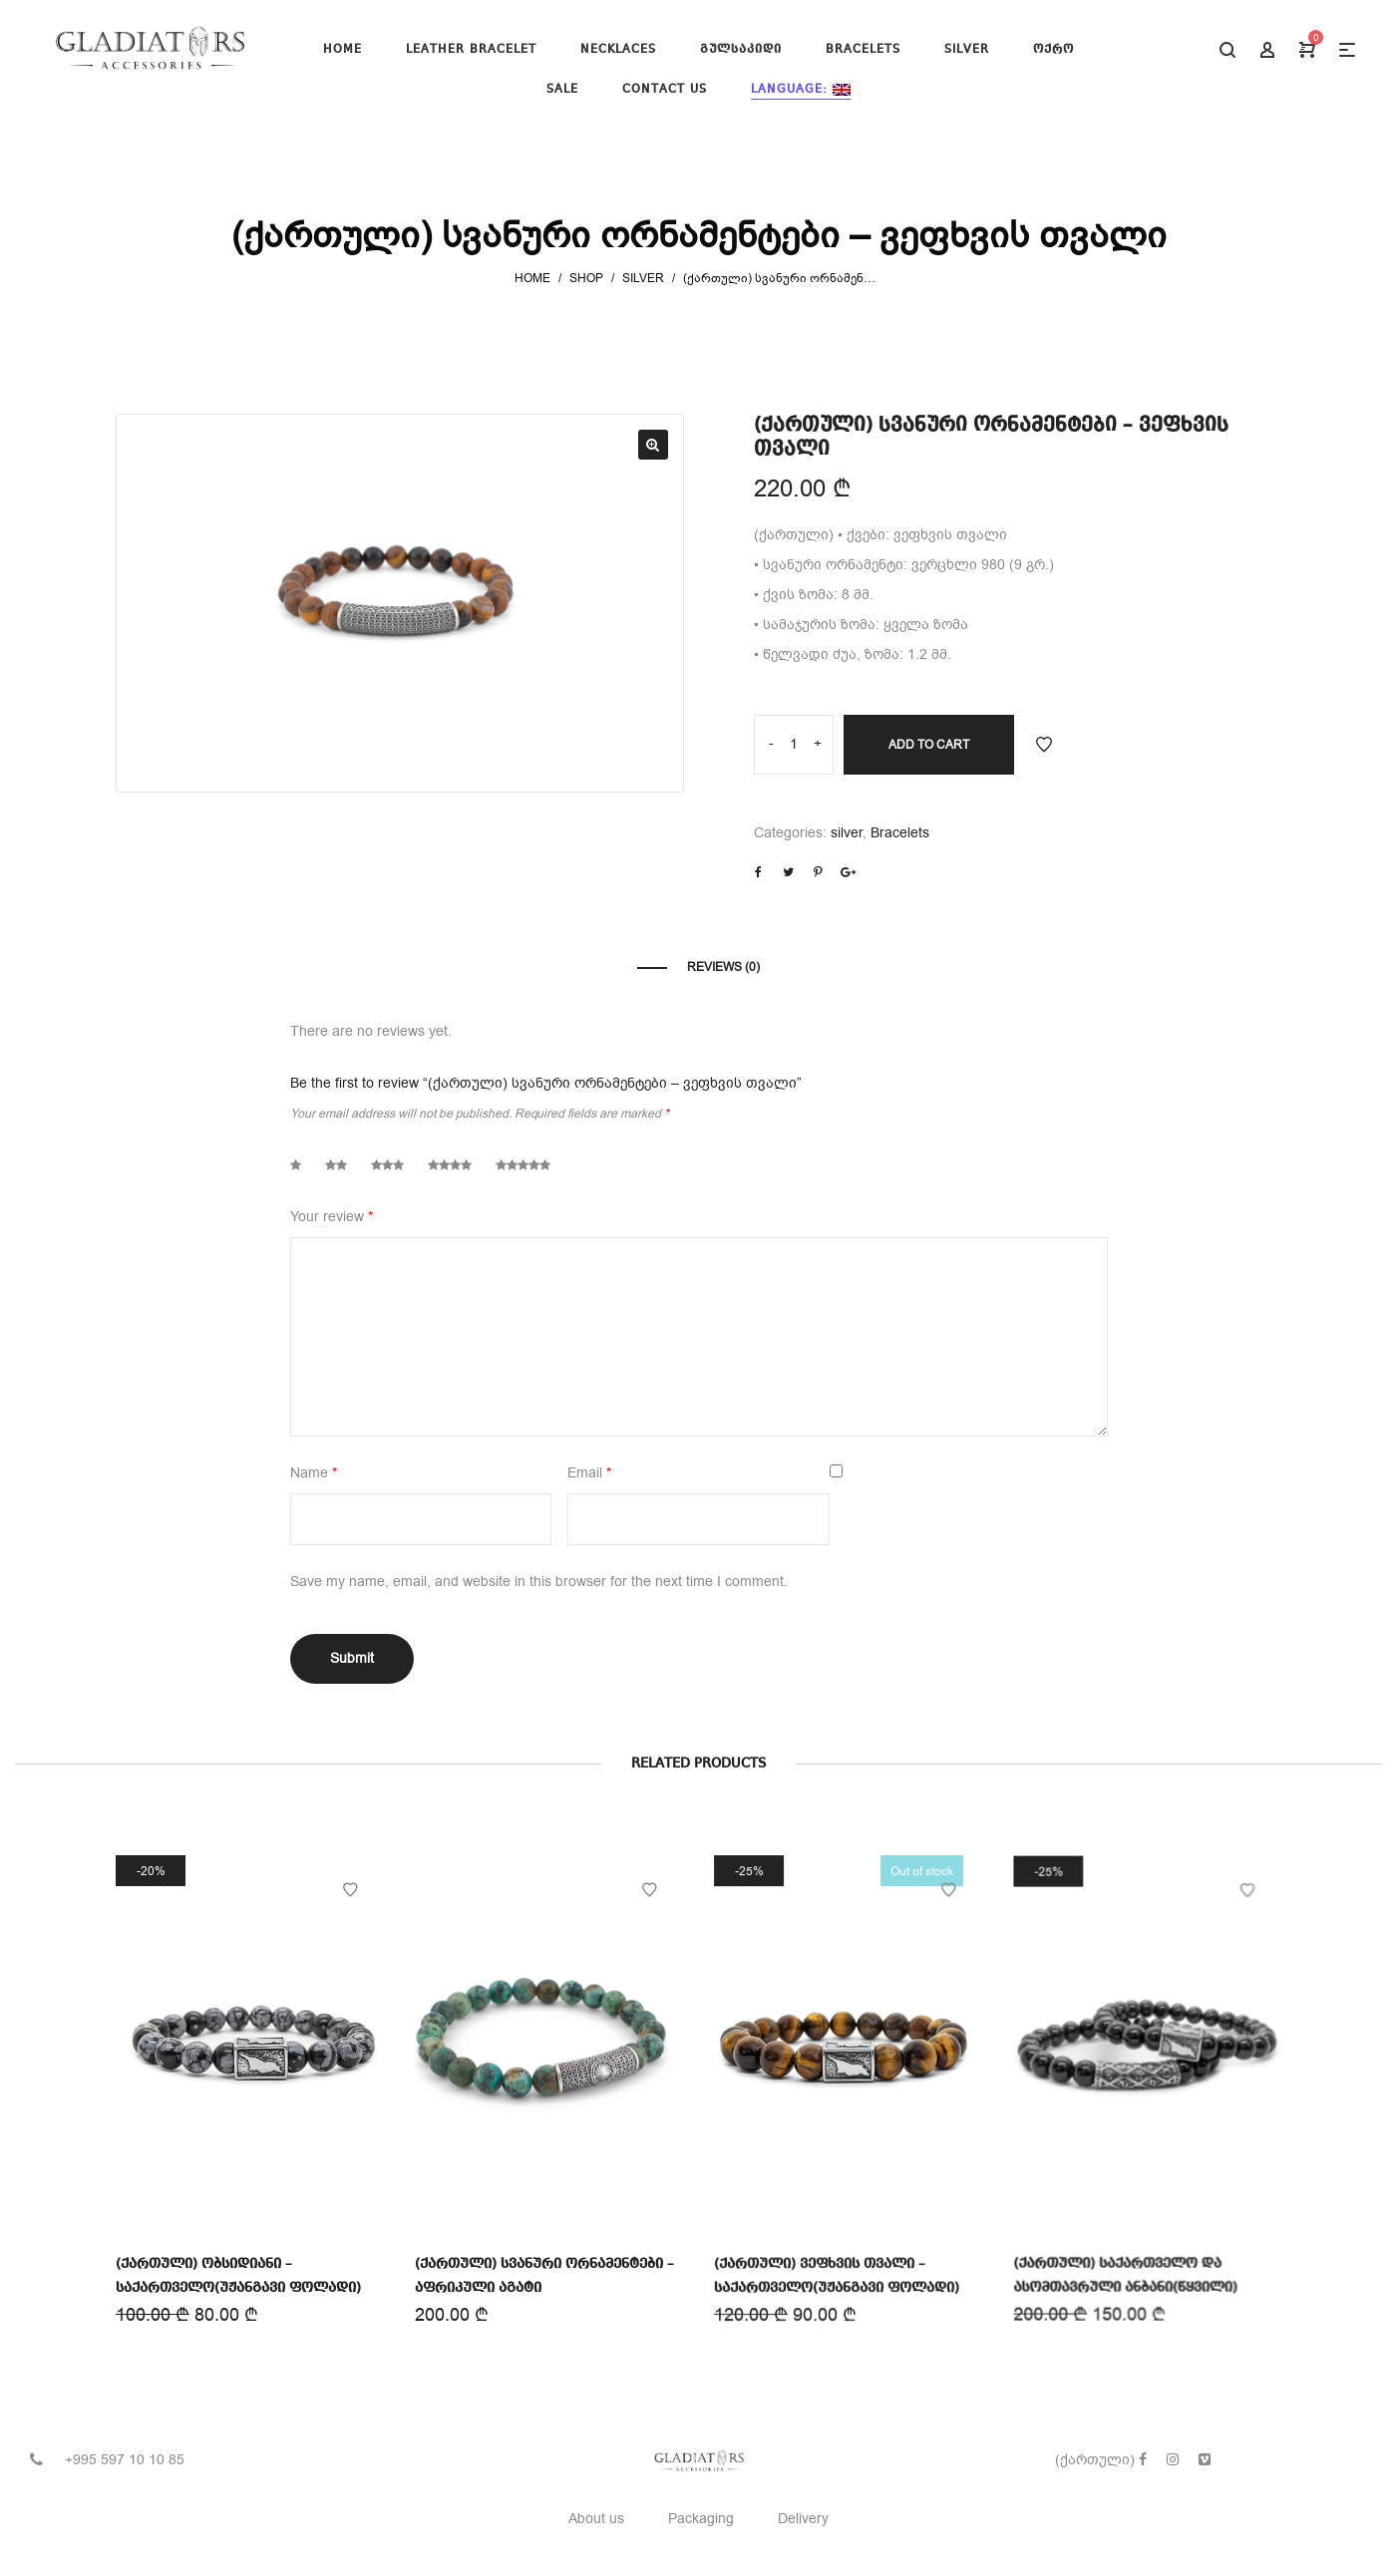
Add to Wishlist (1044, 745)
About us (596, 2518)
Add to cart (928, 745)
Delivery (803, 2518)
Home (532, 278)
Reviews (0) (723, 967)
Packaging (701, 2518)
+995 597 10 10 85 (124, 2459)
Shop (586, 278)
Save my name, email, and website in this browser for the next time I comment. (539, 1581)
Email (589, 1472)
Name (313, 1472)
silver (643, 278)
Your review (331, 1216)
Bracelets (900, 832)
